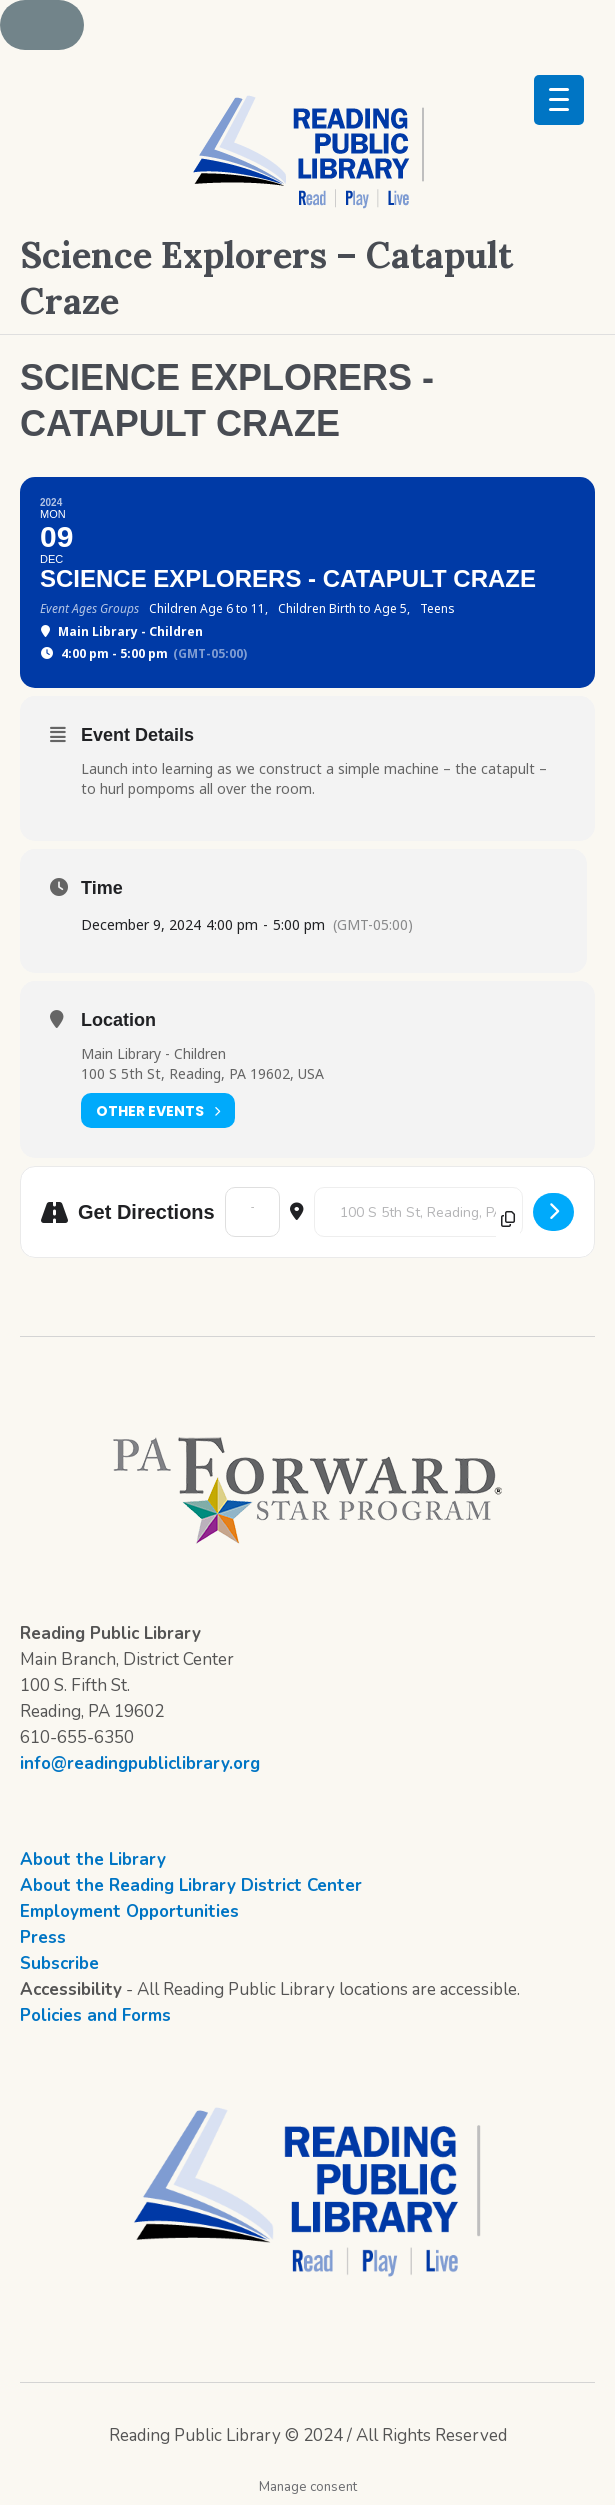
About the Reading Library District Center (191, 1885)
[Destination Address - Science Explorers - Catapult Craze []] (418, 1212)
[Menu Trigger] (559, 100)
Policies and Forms (95, 2015)
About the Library (93, 1859)
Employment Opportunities (129, 1911)
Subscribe (59, 1963)
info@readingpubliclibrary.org (140, 1763)
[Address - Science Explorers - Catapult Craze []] (252, 1212)
